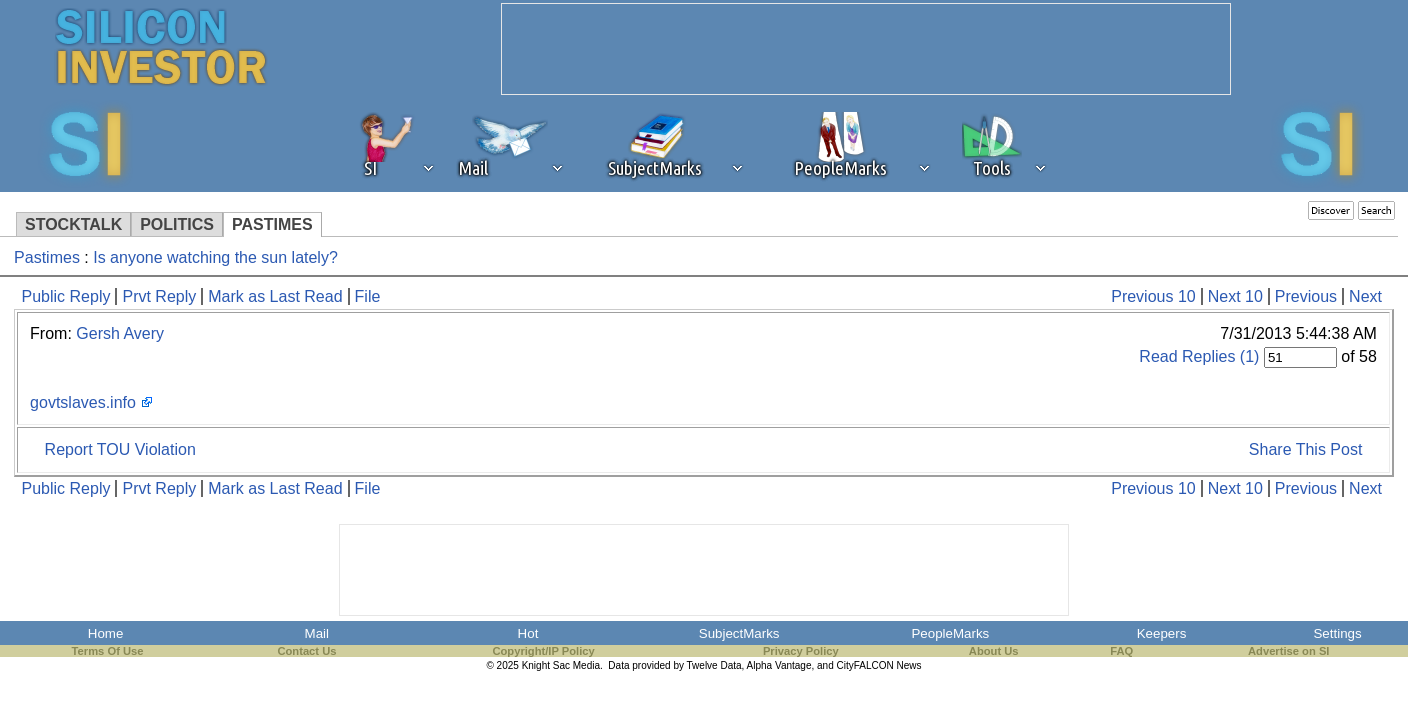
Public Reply (66, 296)
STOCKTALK (73, 224)
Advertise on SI (1288, 651)
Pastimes (47, 257)
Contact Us (306, 651)
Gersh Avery (120, 333)
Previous (1306, 296)
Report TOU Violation (120, 449)
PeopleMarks (950, 633)
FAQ (1121, 651)
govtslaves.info (83, 402)
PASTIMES (272, 224)
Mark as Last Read (275, 296)
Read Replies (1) (1199, 356)
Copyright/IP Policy (543, 651)
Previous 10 (1153, 296)
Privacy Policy (801, 651)
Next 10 (1235, 296)
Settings (1337, 633)
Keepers (1162, 633)
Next (1365, 296)
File (368, 296)
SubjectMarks (739, 633)
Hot (528, 633)
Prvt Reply (159, 296)
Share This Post (1306, 449)
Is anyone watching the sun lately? (215, 257)
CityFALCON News (879, 665)
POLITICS (177, 224)
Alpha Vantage (779, 665)
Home (106, 633)
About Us (994, 651)
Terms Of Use (108, 651)
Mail (317, 633)
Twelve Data (714, 665)
